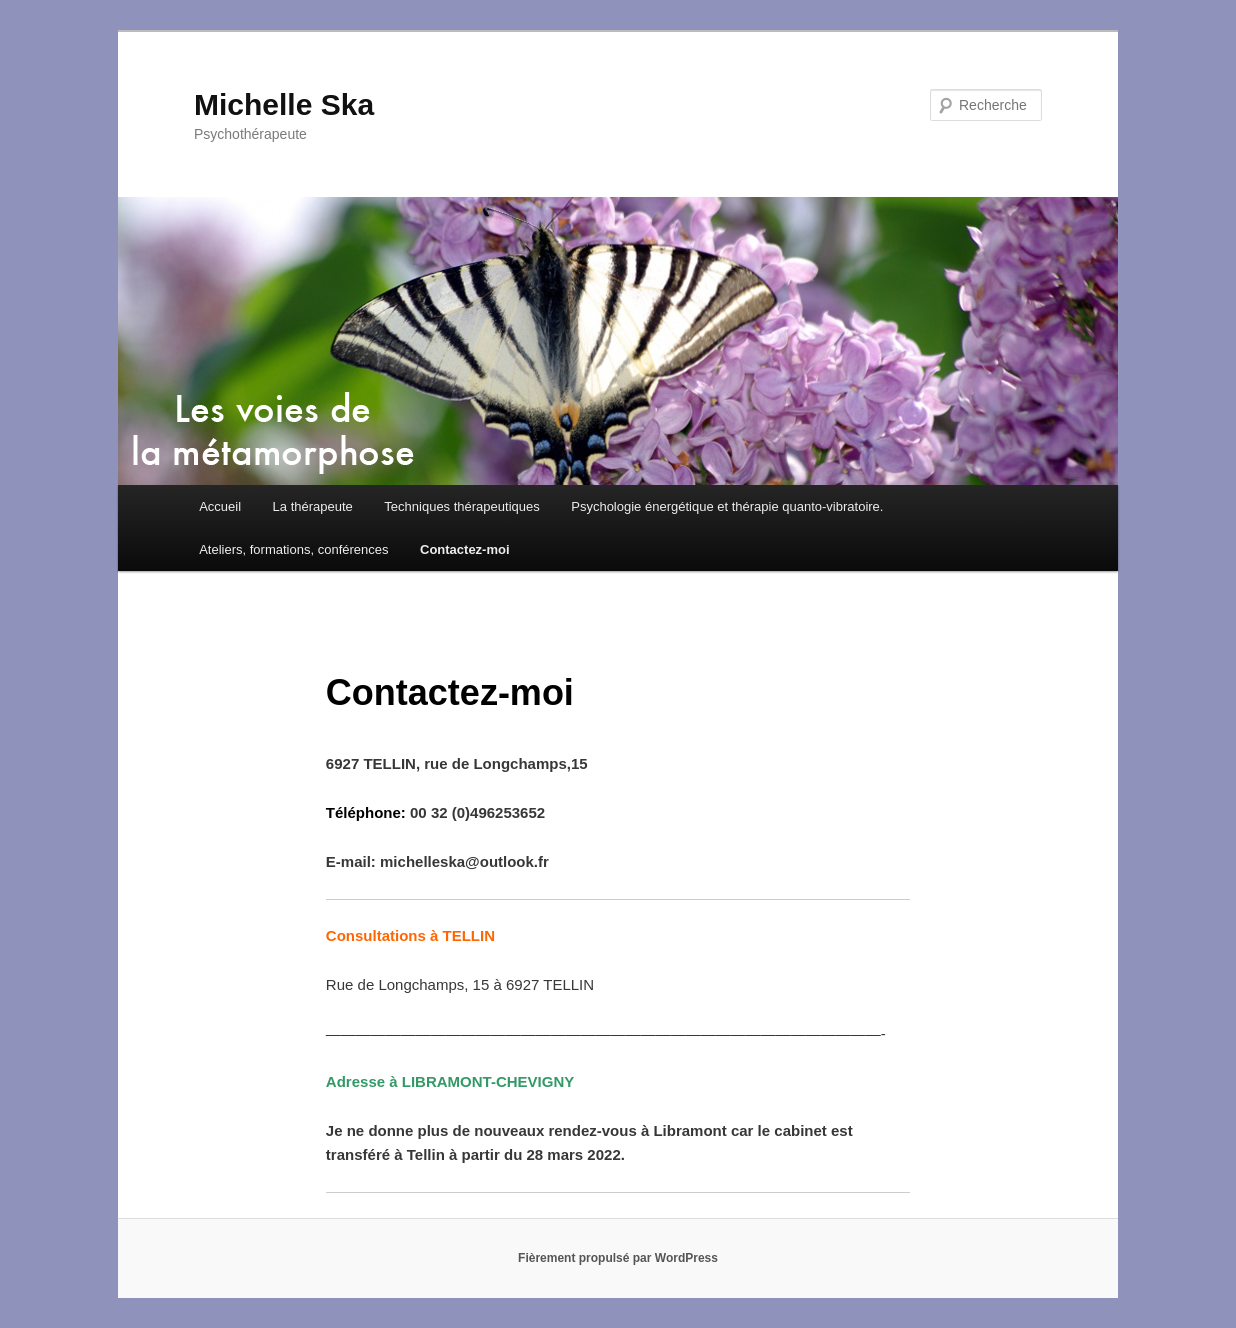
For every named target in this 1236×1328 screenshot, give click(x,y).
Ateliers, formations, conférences (293, 549)
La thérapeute (313, 506)
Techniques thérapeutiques (461, 506)
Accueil (220, 506)
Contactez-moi (465, 549)
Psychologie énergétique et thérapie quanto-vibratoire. (727, 506)
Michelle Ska (284, 104)
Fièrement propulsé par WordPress (618, 1258)
